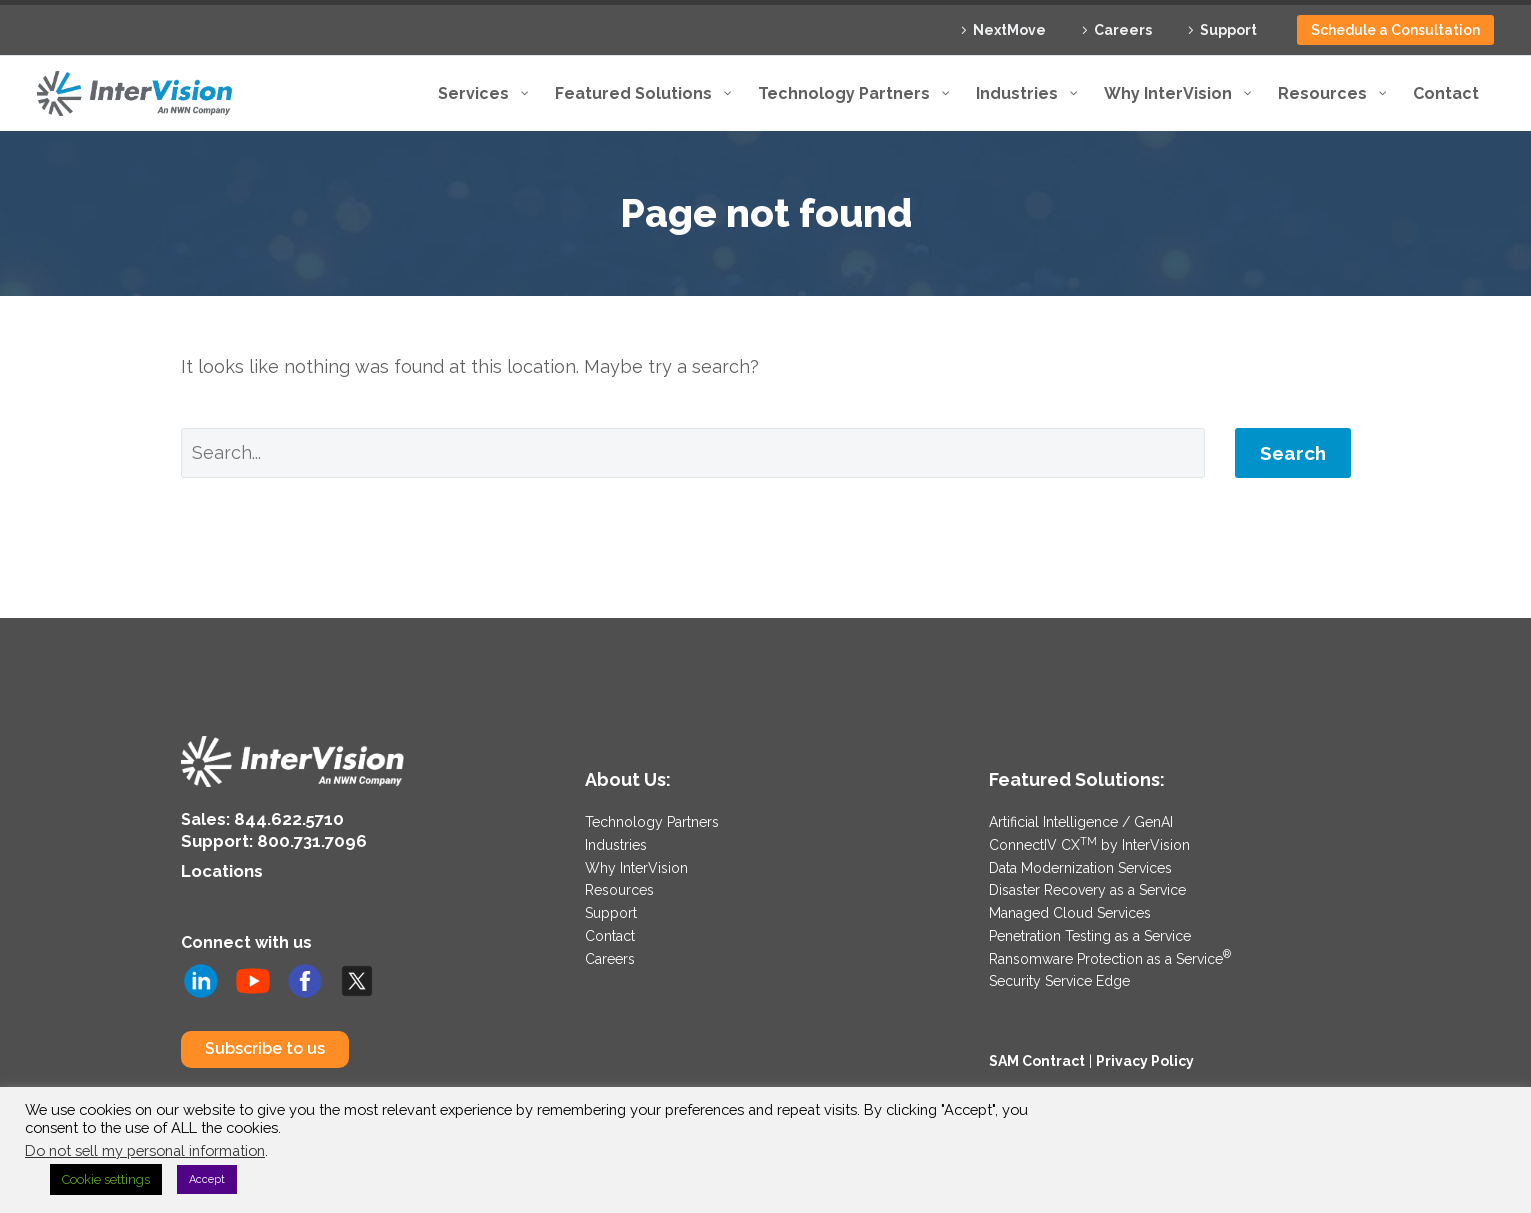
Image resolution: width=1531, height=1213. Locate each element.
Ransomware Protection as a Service (1110, 954)
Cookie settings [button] (106, 1179)
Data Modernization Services (1080, 866)
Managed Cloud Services (1070, 910)
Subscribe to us (265, 1044)
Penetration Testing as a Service (1090, 932)
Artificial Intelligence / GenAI (1081, 822)
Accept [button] (207, 1179)
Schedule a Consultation (1395, 30)
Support (1228, 30)
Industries (616, 844)
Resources (619, 888)
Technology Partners (652, 822)
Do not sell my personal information (145, 1150)
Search (1293, 453)
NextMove (1009, 30)
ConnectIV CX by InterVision (1089, 844)
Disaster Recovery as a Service (1087, 888)
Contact (610, 932)
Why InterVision (636, 866)
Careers (1123, 30)
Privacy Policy (1145, 1055)
